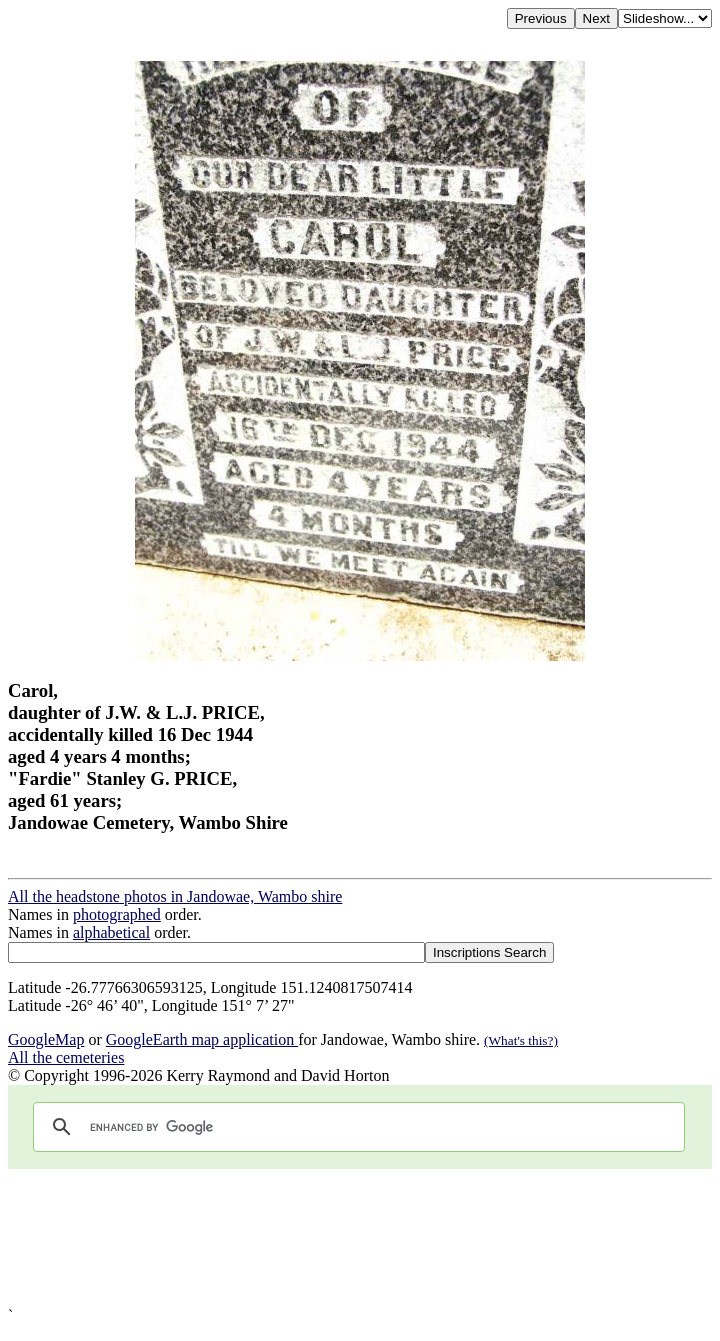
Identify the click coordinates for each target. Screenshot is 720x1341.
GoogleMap (46, 1039)
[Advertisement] (360, 1238)
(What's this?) (521, 1040)
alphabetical (111, 932)
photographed (117, 914)
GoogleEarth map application (202, 1039)
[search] (356, 1127)
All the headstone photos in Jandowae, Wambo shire (175, 896)
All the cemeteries (66, 1057)
